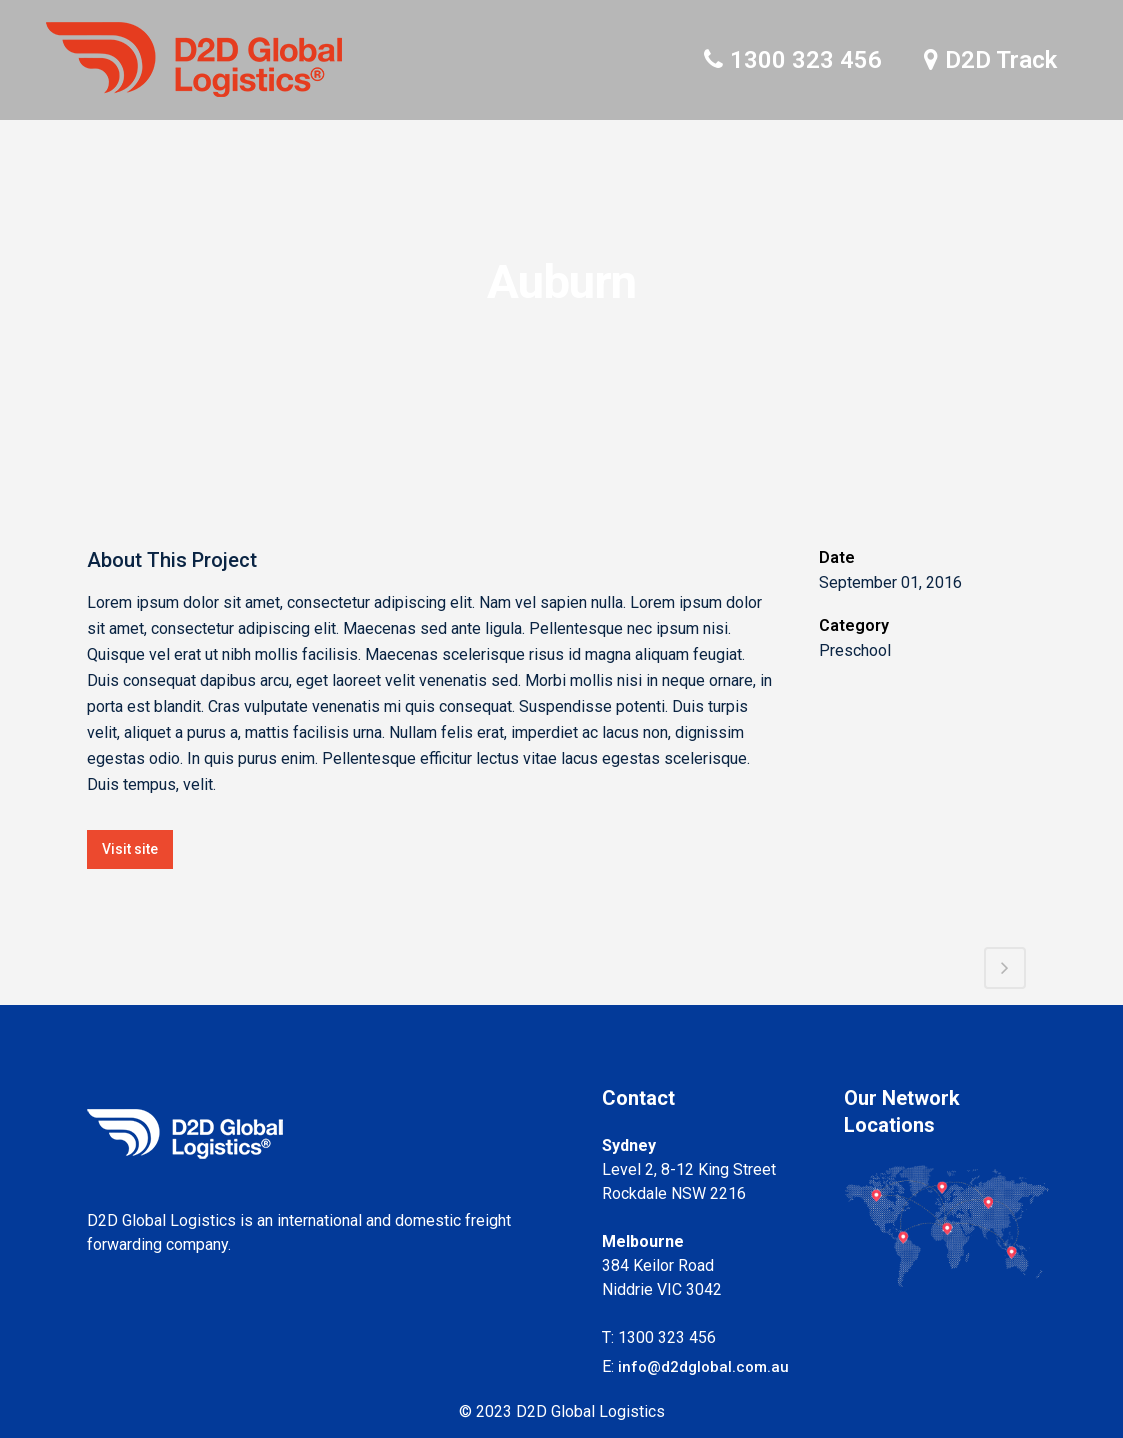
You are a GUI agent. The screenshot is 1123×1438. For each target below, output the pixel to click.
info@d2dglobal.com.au (703, 1367)
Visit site (130, 849)
